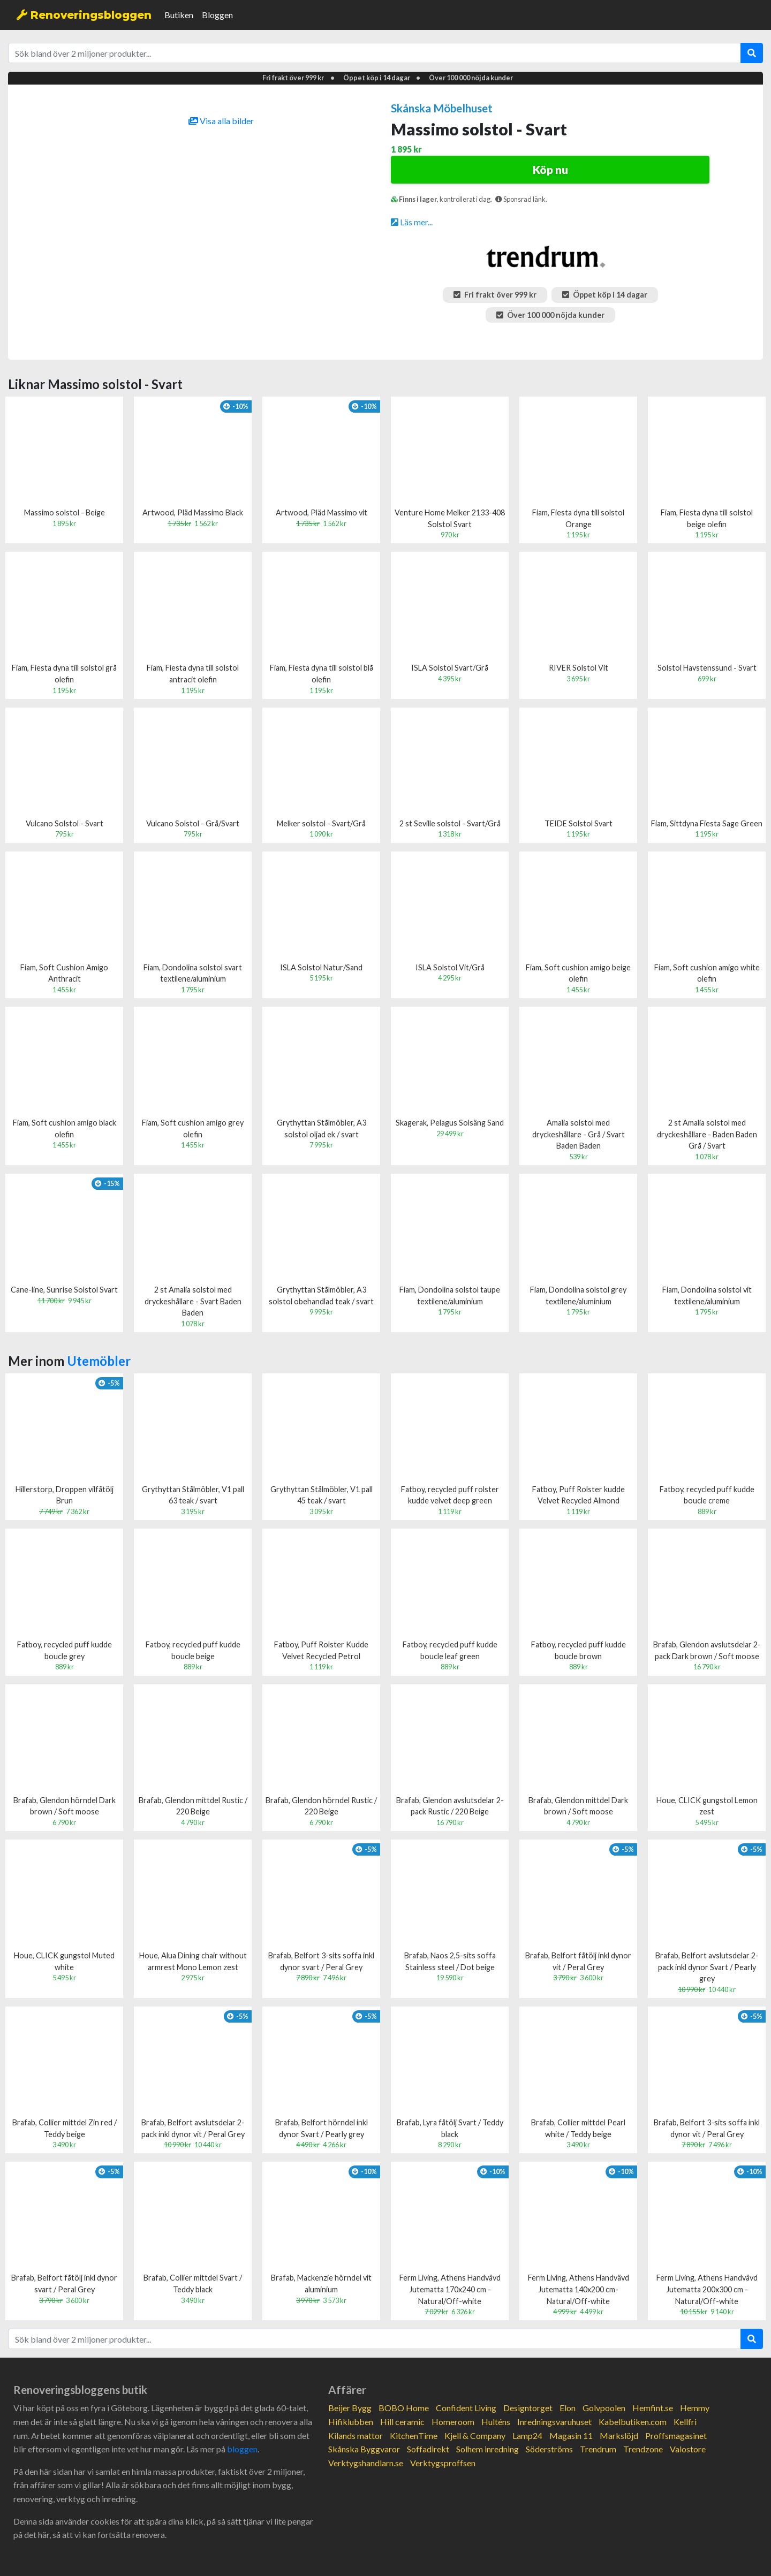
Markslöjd (619, 2435)
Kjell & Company (474, 2435)
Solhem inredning (487, 2449)
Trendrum (598, 2449)
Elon (568, 2408)
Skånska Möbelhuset (442, 108)
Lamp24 (527, 2435)
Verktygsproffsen (442, 2463)
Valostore (688, 2449)
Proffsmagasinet (676, 2435)
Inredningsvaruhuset (554, 2422)
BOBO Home (404, 2408)
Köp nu (550, 169)
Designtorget (528, 2408)
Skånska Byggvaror (364, 2449)
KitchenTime (413, 2435)
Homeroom (453, 2422)
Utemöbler (99, 1361)
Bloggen (217, 15)
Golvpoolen (604, 2408)
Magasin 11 (571, 2435)
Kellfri (685, 2422)
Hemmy (694, 2408)
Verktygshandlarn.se (365, 2463)
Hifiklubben (350, 2422)
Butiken (178, 15)
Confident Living (466, 2408)
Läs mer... (412, 222)
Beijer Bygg (350, 2408)
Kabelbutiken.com (633, 2422)
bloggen (242, 2449)
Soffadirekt (428, 2449)
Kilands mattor (355, 2435)
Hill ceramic (402, 2422)
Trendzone (643, 2449)
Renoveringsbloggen (84, 15)
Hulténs (495, 2422)
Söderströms (549, 2449)
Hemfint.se (652, 2408)
